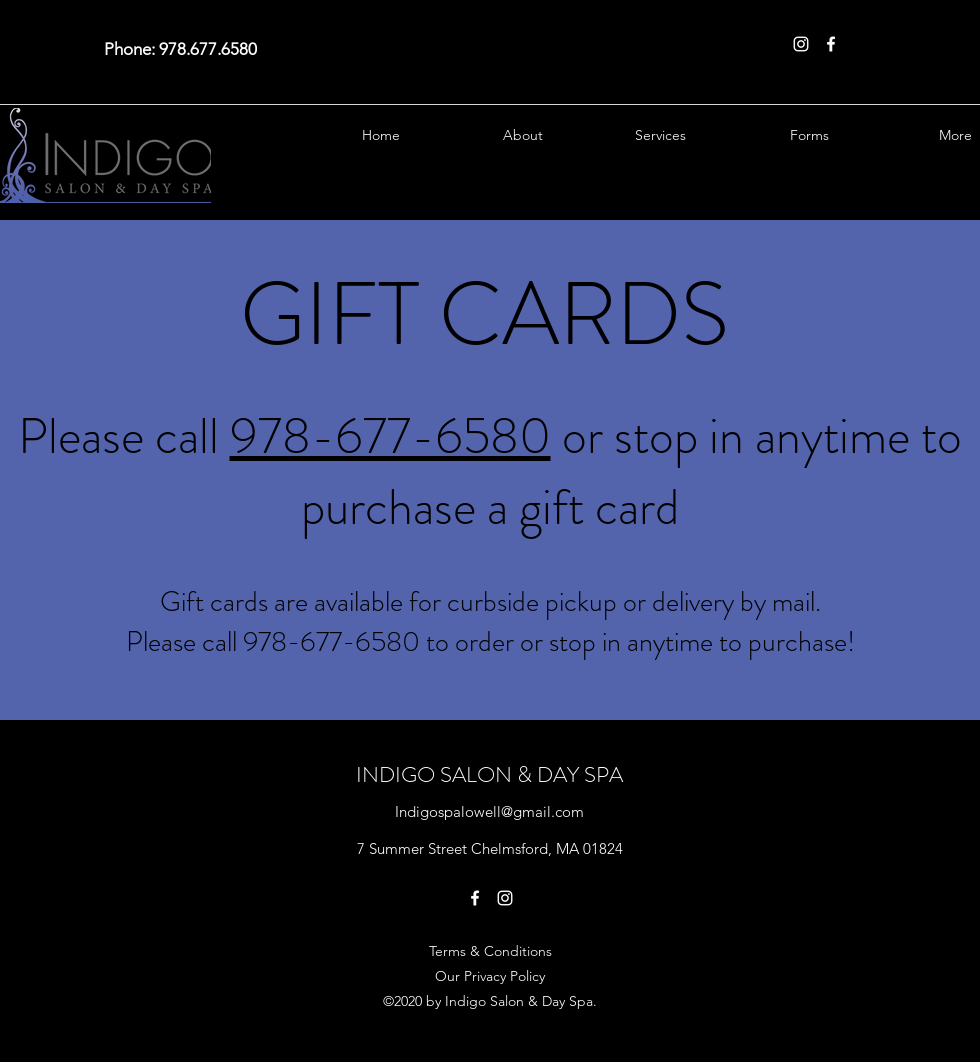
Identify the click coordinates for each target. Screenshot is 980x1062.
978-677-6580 (390, 436)
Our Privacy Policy (490, 976)
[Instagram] (801, 44)
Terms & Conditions (490, 951)
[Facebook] (831, 44)
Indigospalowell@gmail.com (489, 811)
